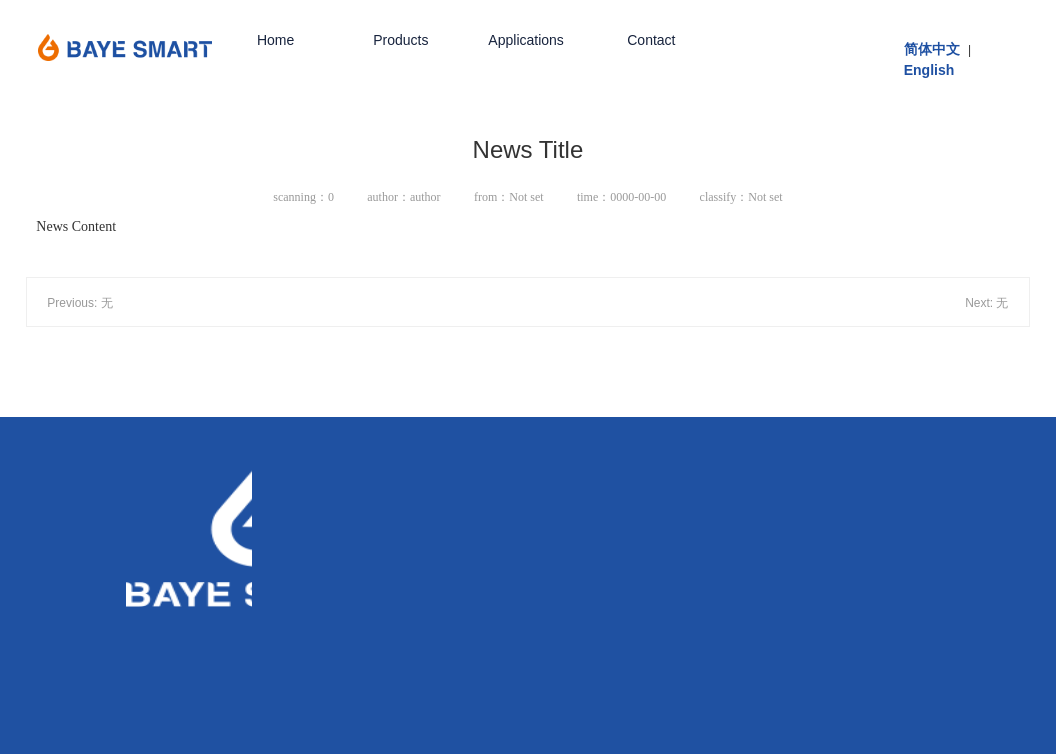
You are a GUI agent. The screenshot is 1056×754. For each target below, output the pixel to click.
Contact (651, 40)
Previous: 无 (79, 303)
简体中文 (932, 49)
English (929, 70)
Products (400, 40)
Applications (526, 40)
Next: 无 (986, 303)
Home (275, 40)
